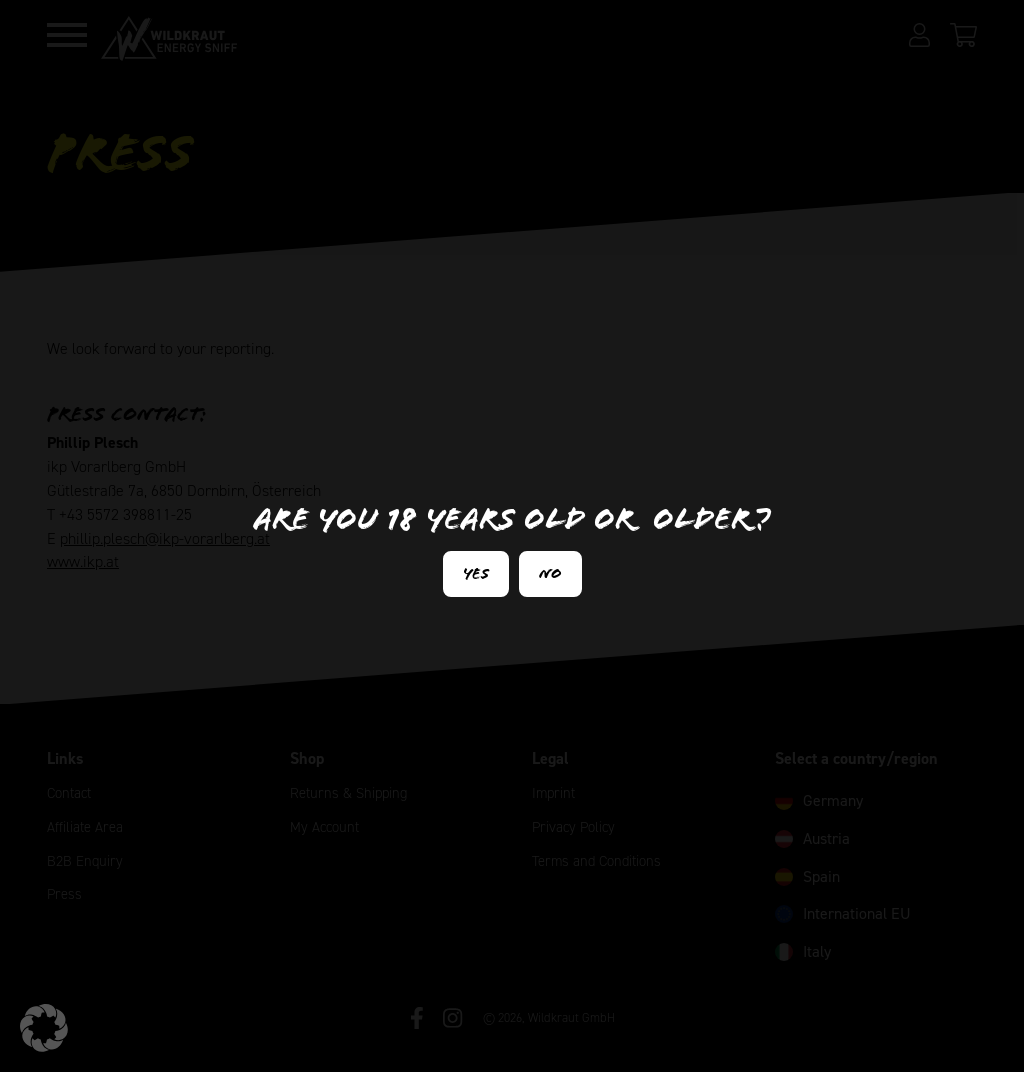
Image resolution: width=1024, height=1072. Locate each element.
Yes (476, 573)
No (550, 573)
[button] (44, 1028)
